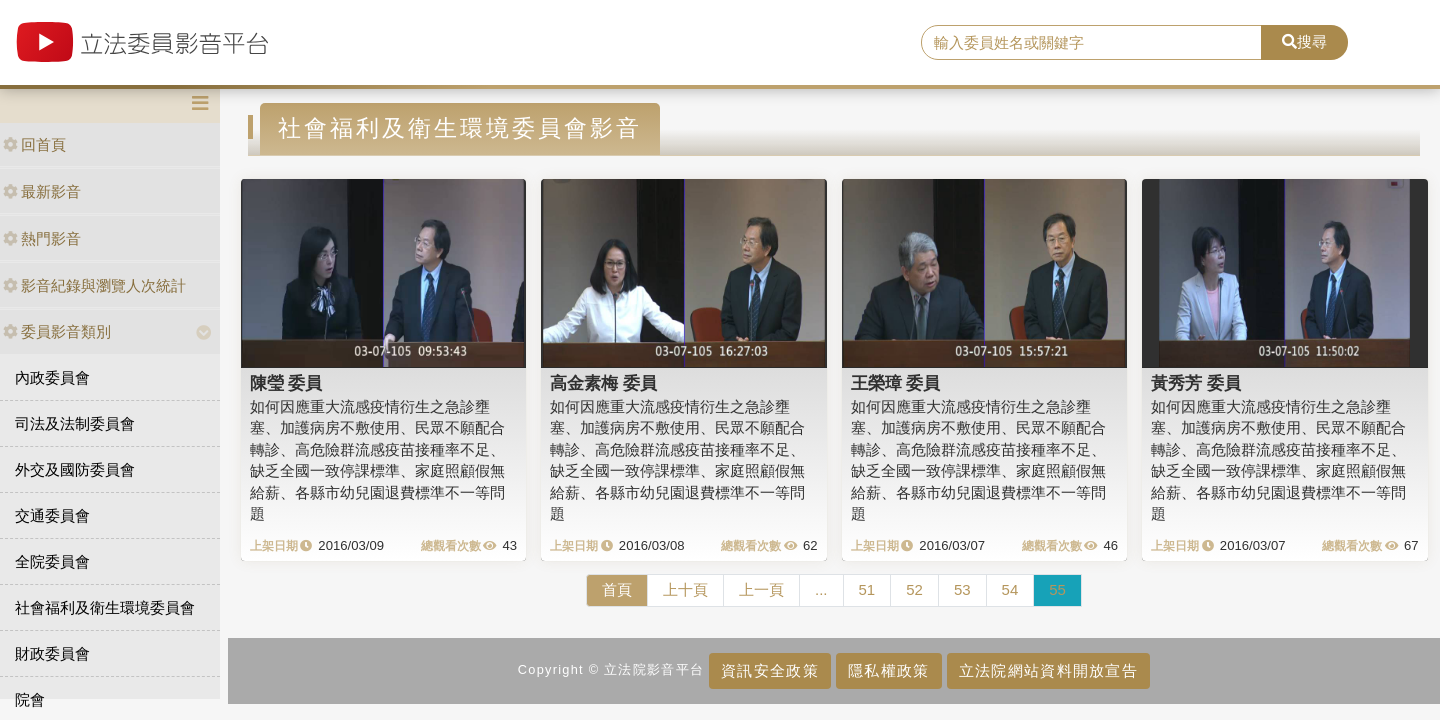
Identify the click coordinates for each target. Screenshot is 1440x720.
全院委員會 (52, 561)
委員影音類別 (57, 331)
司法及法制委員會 (75, 423)
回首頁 (34, 144)
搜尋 (1304, 41)
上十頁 (685, 589)
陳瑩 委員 (286, 383)
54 (1010, 589)
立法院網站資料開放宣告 (1048, 670)
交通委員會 (52, 515)
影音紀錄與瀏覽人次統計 (94, 285)
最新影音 (42, 191)
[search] (1091, 43)
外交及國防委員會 (75, 469)
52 (914, 589)
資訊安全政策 (770, 670)
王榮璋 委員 (896, 383)
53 (962, 589)
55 (1057, 589)
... (821, 589)
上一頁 (761, 589)
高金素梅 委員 (603, 383)
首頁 (617, 589)
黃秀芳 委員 (1196, 383)
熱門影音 (42, 238)
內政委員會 (52, 377)
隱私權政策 (888, 670)
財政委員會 (52, 653)
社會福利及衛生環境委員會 (105, 607)
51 (867, 589)
